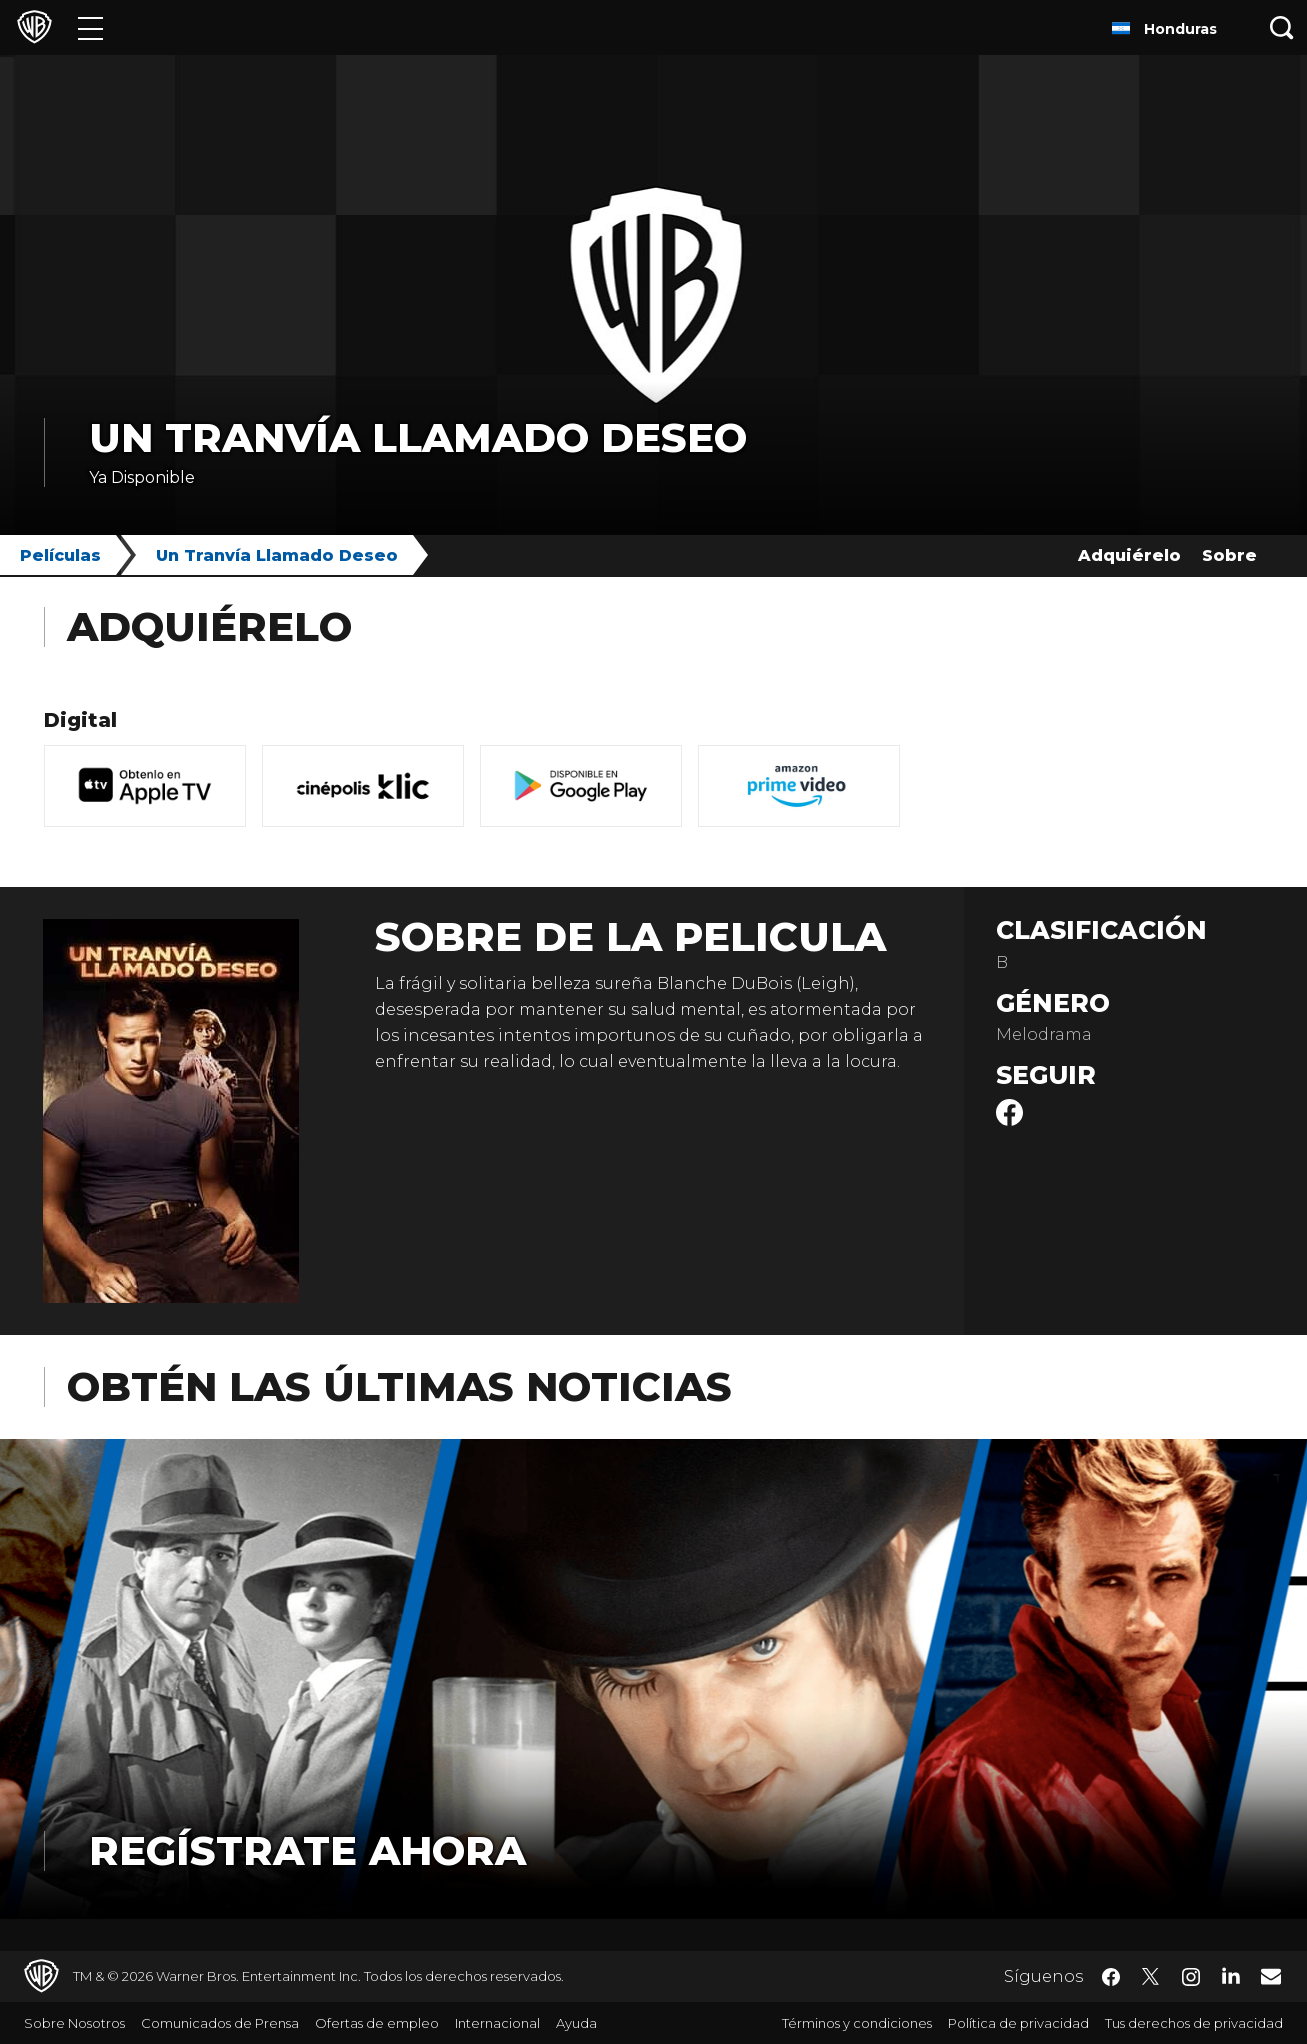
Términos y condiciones (857, 2023)
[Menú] (90, 27)
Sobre (1229, 555)
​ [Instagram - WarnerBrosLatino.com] (1191, 1977)
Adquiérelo (1129, 555)
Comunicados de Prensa (220, 2023)
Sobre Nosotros (74, 2023)
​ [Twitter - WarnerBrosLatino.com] (1151, 1977)
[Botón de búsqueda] (1282, 27)
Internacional (497, 2023)
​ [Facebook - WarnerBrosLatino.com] (1111, 1977)
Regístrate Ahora (307, 1850)
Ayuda (576, 2023)
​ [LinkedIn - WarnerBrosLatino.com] (1231, 1975)
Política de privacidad (1018, 2023)
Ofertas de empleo (377, 2023)
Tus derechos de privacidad (1194, 2023)
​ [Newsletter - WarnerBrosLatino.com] (1271, 1976)
